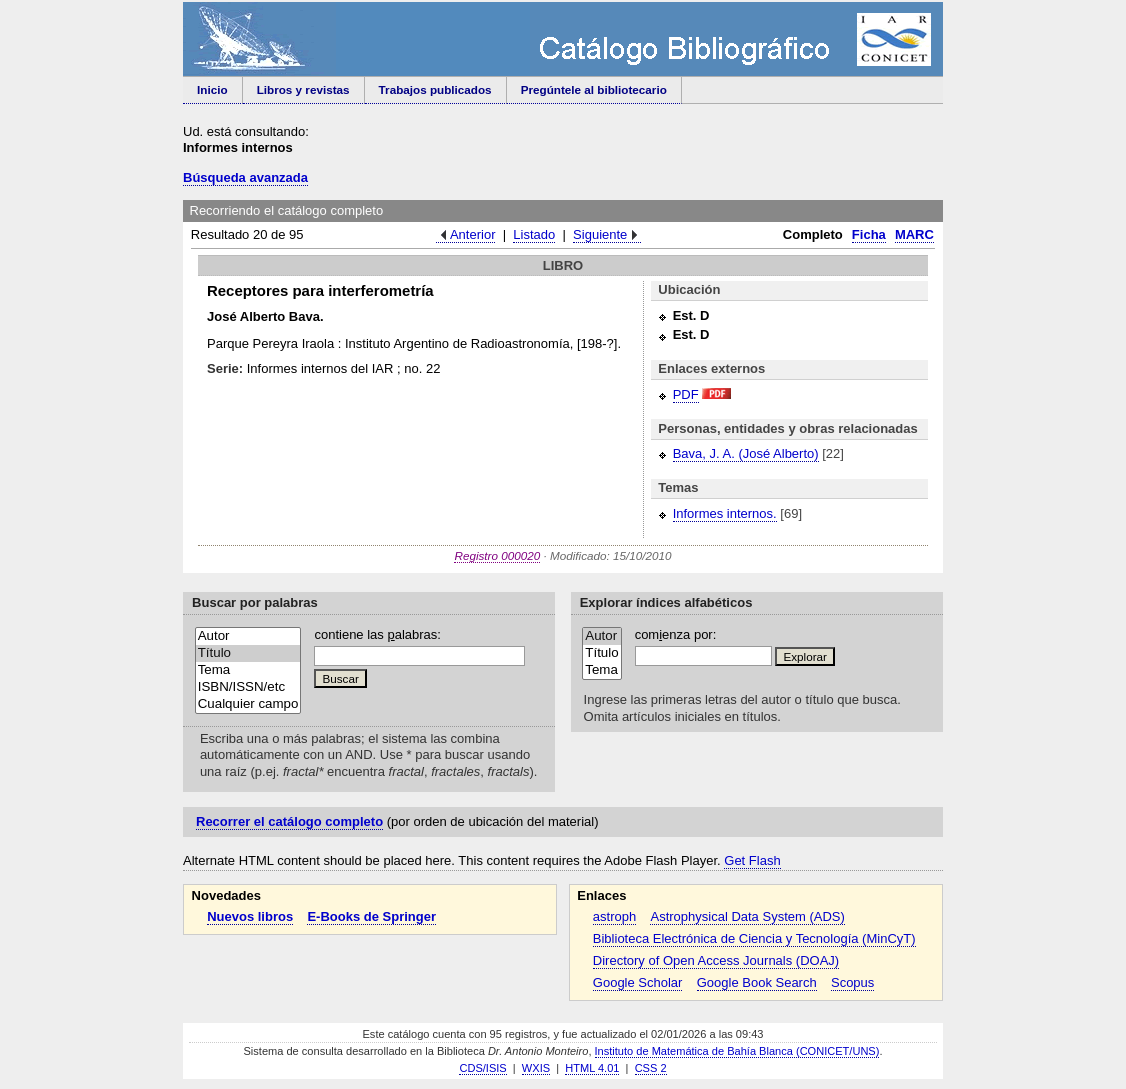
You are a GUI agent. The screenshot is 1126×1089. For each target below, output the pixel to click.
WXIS (536, 1068)
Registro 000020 (497, 555)
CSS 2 (651, 1068)
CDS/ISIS (482, 1068)
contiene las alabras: (377, 634)
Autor (248, 636)
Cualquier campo (248, 704)
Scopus (852, 982)
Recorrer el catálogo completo (289, 821)
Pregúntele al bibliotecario (594, 89)
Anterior (473, 234)
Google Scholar (638, 982)
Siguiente (600, 234)
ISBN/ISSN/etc (248, 687)
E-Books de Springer (371, 916)
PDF (686, 394)
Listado (534, 234)
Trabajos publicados (435, 89)
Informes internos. (725, 513)
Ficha (869, 234)
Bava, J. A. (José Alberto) (746, 453)
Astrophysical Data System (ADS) (747, 916)
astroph (614, 916)
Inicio (212, 89)
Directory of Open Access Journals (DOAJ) (716, 960)
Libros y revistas (303, 89)
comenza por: (676, 634)
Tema (248, 670)
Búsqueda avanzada (245, 177)
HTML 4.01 (592, 1068)
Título (248, 653)
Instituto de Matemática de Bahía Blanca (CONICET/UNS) (737, 1051)
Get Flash (752, 860)
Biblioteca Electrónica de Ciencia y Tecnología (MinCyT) (754, 938)
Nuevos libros (250, 916)
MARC (914, 234)
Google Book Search (757, 982)
